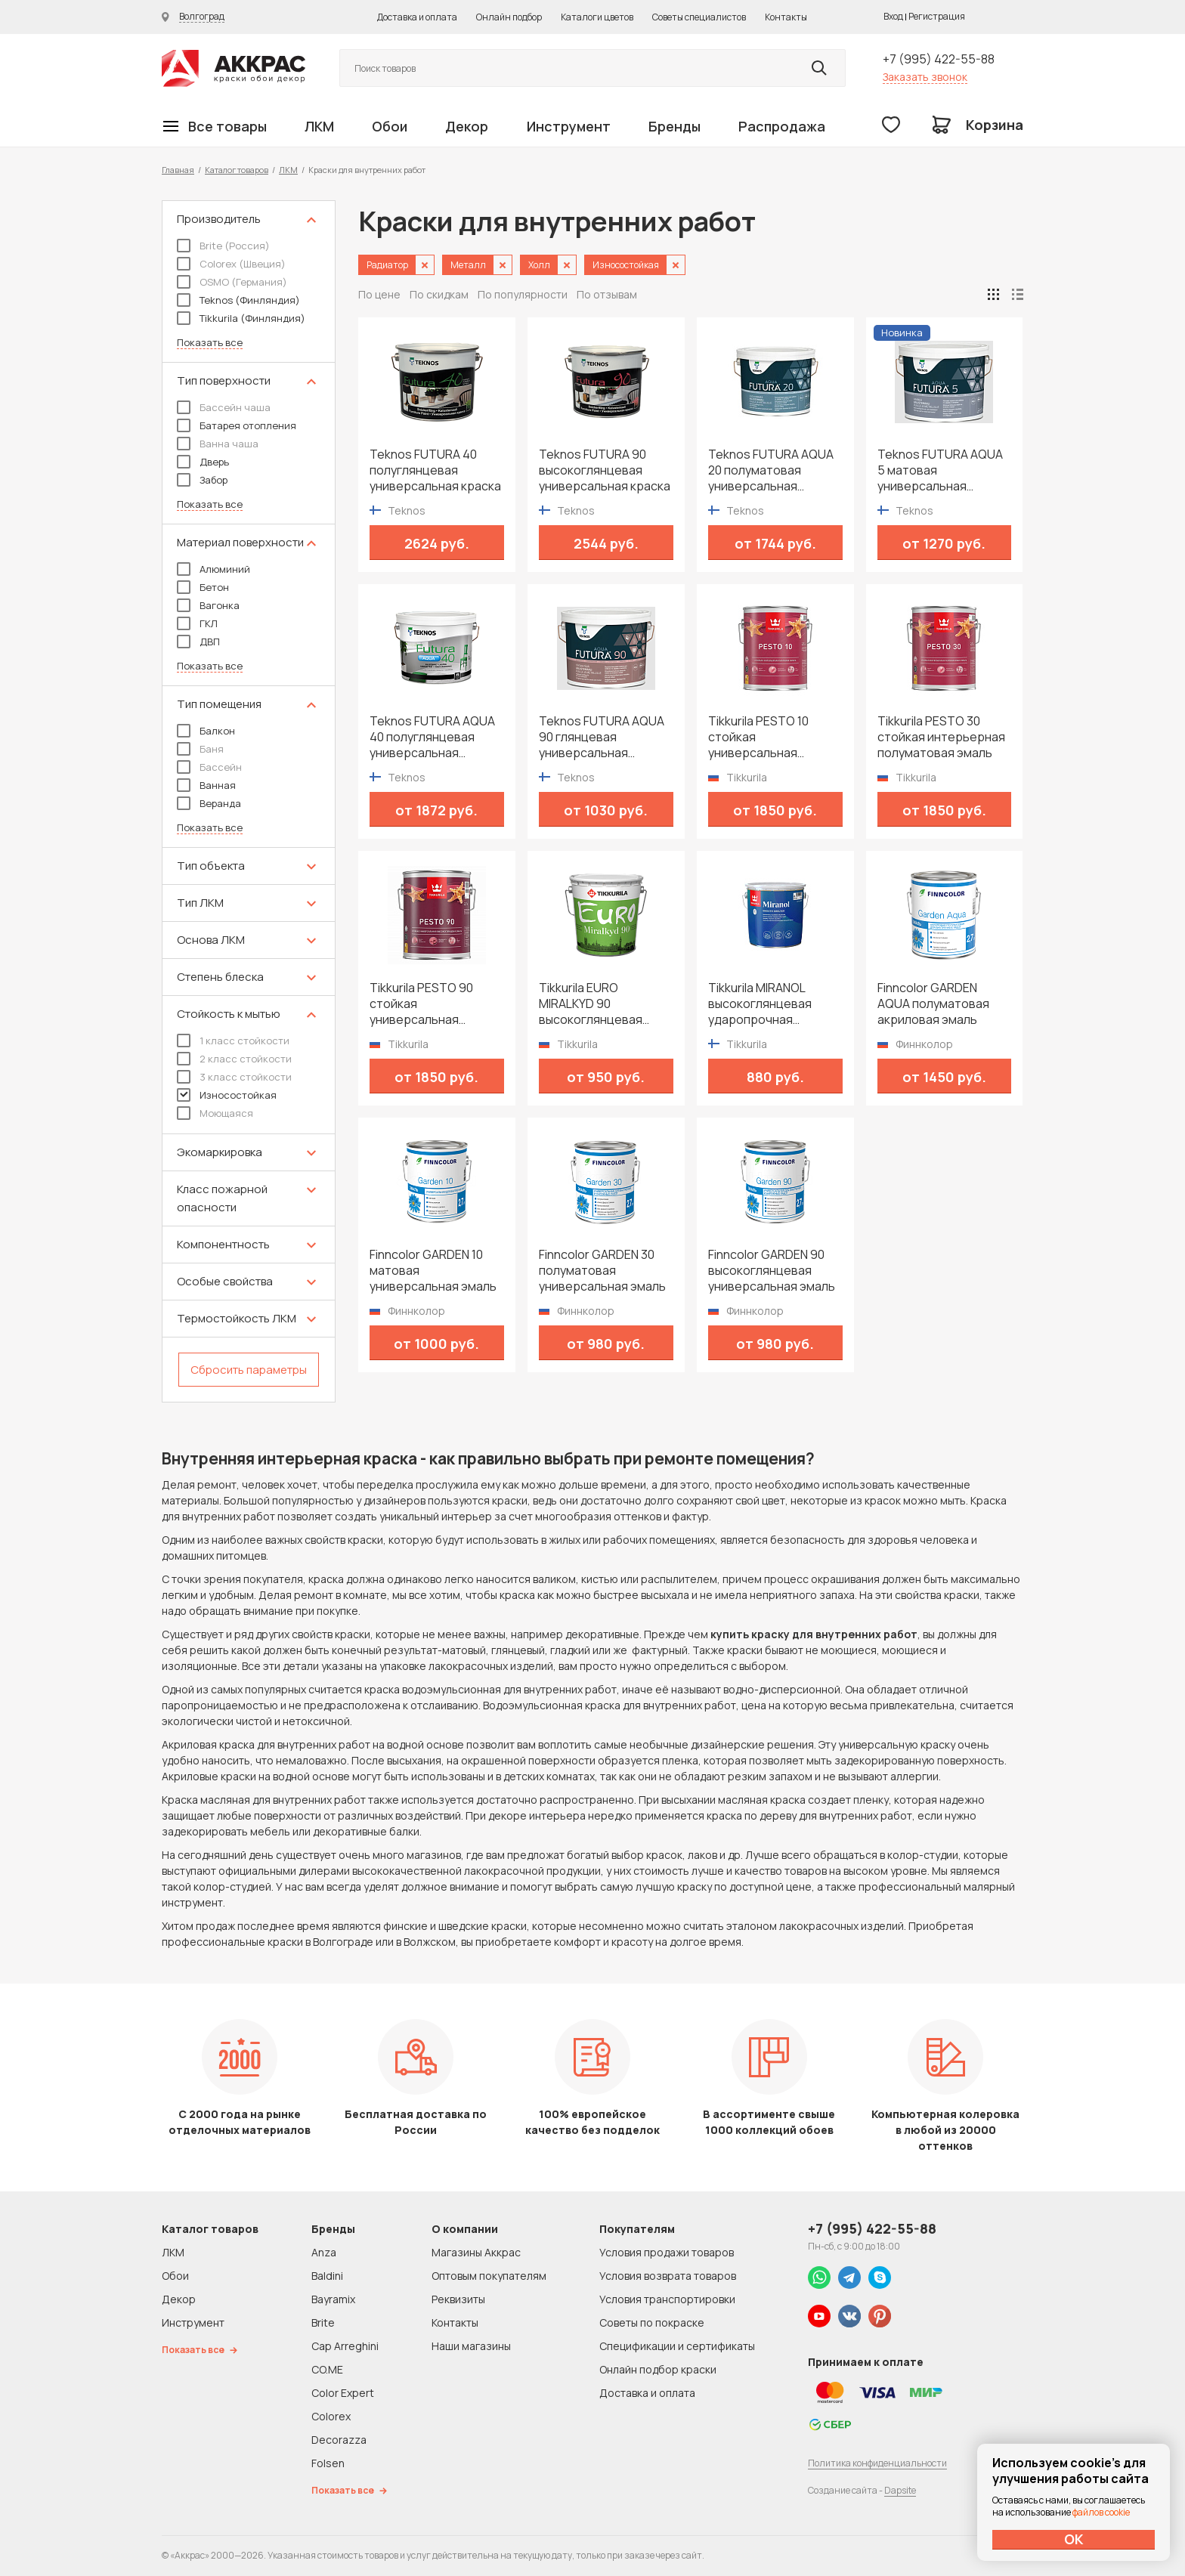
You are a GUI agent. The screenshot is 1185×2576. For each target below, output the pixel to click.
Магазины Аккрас (476, 2252)
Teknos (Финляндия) (238, 300)
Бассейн (209, 767)
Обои (389, 126)
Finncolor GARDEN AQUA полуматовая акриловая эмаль (933, 1004)
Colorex (331, 2416)
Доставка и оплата (417, 17)
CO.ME (327, 2369)
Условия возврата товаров (667, 2275)
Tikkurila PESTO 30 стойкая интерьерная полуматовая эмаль (941, 737)
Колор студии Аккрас (233, 68)
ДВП (198, 641)
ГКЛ (197, 623)
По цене (379, 294)
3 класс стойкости (234, 1077)
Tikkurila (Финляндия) (241, 318)
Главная (178, 169)
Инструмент (569, 126)
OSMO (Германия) (232, 282)
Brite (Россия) (223, 245)
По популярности (523, 294)
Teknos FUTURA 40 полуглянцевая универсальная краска (435, 470)
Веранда (209, 803)
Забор (202, 480)
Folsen (328, 2463)
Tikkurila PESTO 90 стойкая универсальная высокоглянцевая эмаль (421, 1004)
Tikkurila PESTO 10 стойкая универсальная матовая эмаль (758, 737)
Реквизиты (458, 2299)
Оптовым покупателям (489, 2275)
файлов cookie (1101, 2512)
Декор (466, 126)
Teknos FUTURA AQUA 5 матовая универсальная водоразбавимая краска (940, 470)
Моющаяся (215, 1113)
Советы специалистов (699, 17)
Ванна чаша (217, 443)
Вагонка (208, 605)
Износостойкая (227, 1095)
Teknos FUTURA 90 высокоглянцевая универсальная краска (604, 470)
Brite (323, 2322)
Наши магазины (471, 2346)
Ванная (206, 785)
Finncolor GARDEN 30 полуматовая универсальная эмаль (602, 1270)
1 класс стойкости (233, 1040)
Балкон (206, 731)
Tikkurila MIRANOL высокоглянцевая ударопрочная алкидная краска (760, 1004)
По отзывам (607, 294)
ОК (1074, 2539)
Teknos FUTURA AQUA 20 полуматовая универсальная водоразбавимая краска (771, 470)
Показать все (210, 342)
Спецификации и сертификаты (677, 2346)
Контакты (786, 17)
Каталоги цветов (597, 17)
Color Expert (342, 2393)
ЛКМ (319, 126)
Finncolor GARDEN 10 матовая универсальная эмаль (433, 1270)
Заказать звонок (925, 77)
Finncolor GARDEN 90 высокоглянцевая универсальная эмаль (771, 1270)
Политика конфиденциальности (877, 2463)
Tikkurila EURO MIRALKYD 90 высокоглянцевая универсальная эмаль (602, 1004)
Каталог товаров (236, 169)
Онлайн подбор (509, 17)
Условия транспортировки (667, 2299)
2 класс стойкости (234, 1058)
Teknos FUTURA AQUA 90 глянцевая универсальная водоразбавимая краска (601, 737)
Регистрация (936, 16)
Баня (200, 749)
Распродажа (781, 126)
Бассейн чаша (224, 407)
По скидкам (439, 294)
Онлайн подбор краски (657, 2369)
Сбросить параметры (248, 1370)
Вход (893, 16)
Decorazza (339, 2439)
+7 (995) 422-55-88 (939, 59)
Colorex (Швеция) (231, 264)
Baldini (327, 2275)
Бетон (203, 587)
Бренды (674, 126)
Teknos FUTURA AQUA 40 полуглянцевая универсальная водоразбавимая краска (432, 737)
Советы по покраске (651, 2322)
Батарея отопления (236, 425)
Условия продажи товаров (666, 2252)
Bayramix (333, 2299)
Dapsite (900, 2490)
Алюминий (213, 569)
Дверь (203, 462)
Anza (323, 2252)
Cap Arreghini (345, 2346)
